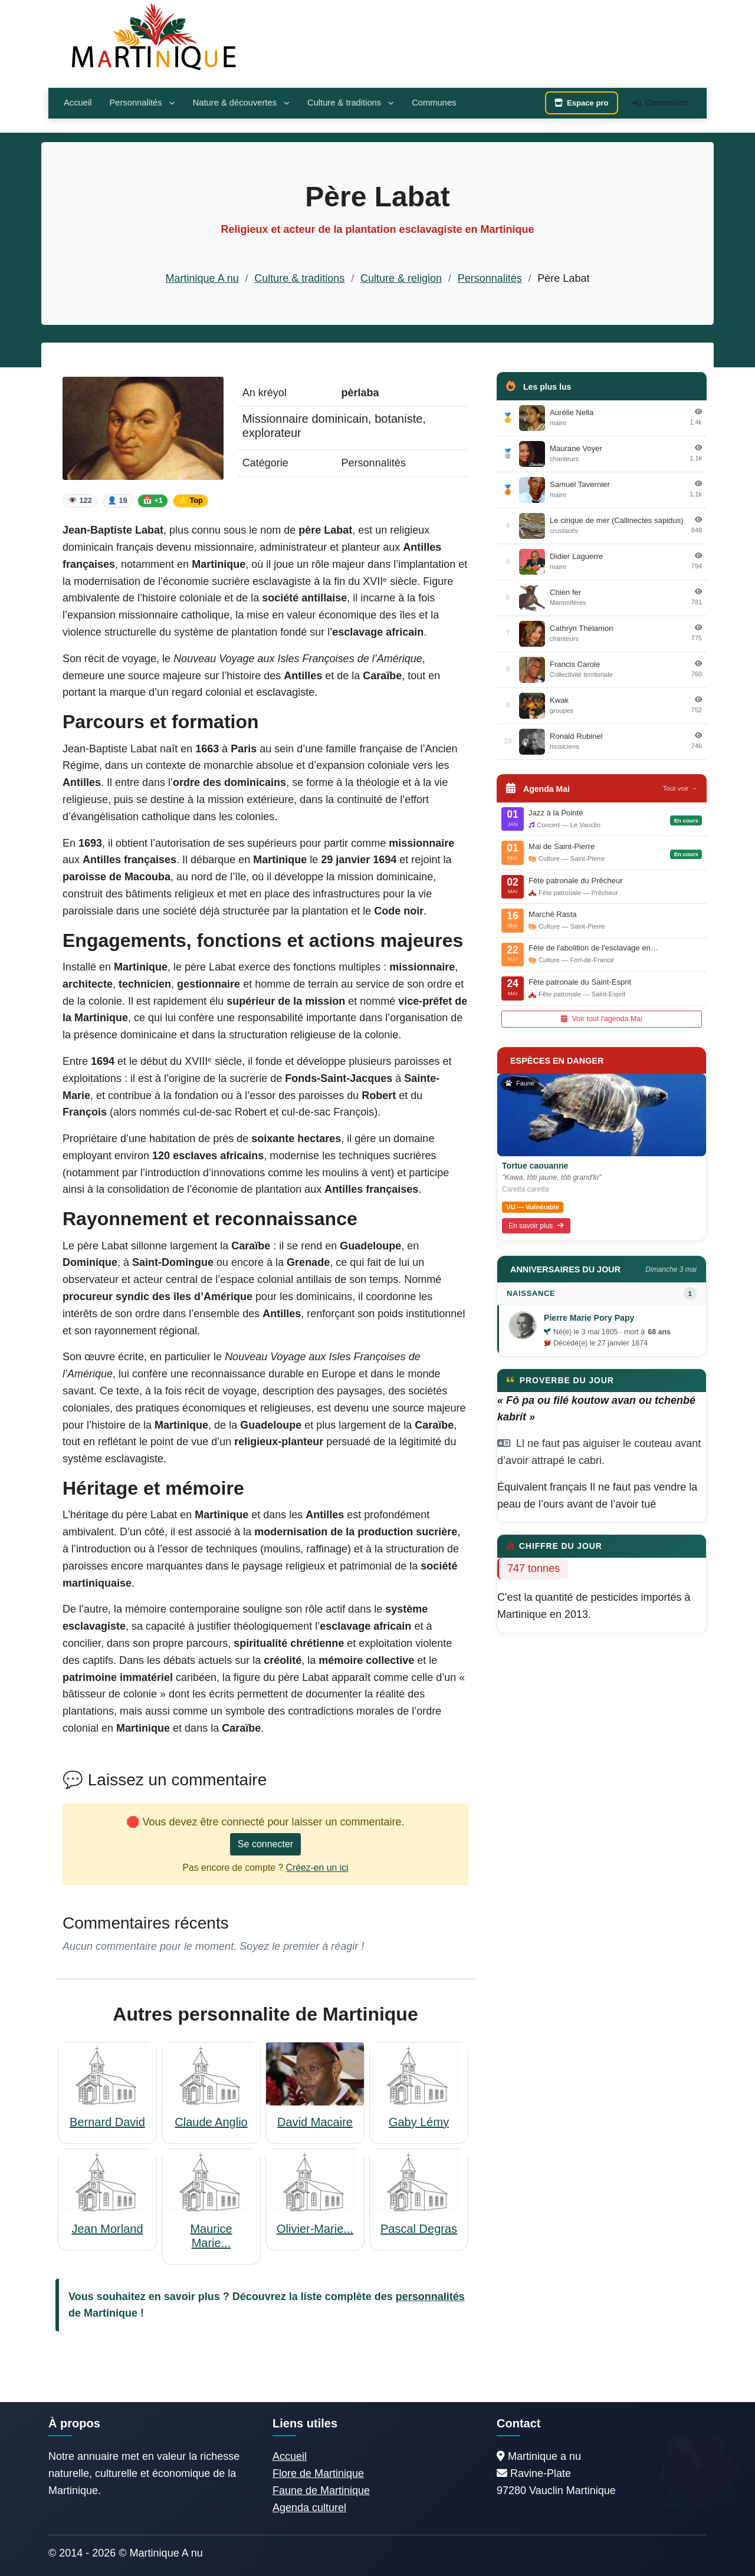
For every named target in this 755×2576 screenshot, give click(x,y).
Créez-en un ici (317, 1868)
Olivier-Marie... (315, 2228)
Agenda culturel (309, 2508)
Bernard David (107, 2122)
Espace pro (581, 102)
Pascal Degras (418, 2228)
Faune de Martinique (321, 2490)
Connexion (660, 102)
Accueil (77, 102)
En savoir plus (536, 1226)
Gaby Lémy (419, 2122)
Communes (434, 102)
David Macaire (315, 2122)
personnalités (430, 2296)
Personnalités (142, 102)
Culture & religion (401, 278)
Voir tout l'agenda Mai (601, 1019)
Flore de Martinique (318, 2473)
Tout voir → (680, 788)
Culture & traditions (350, 102)
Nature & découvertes (241, 102)
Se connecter (265, 1844)
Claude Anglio (211, 2122)
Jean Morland (107, 2228)
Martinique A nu (202, 278)
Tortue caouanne (535, 1165)
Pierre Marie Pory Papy (589, 1317)
